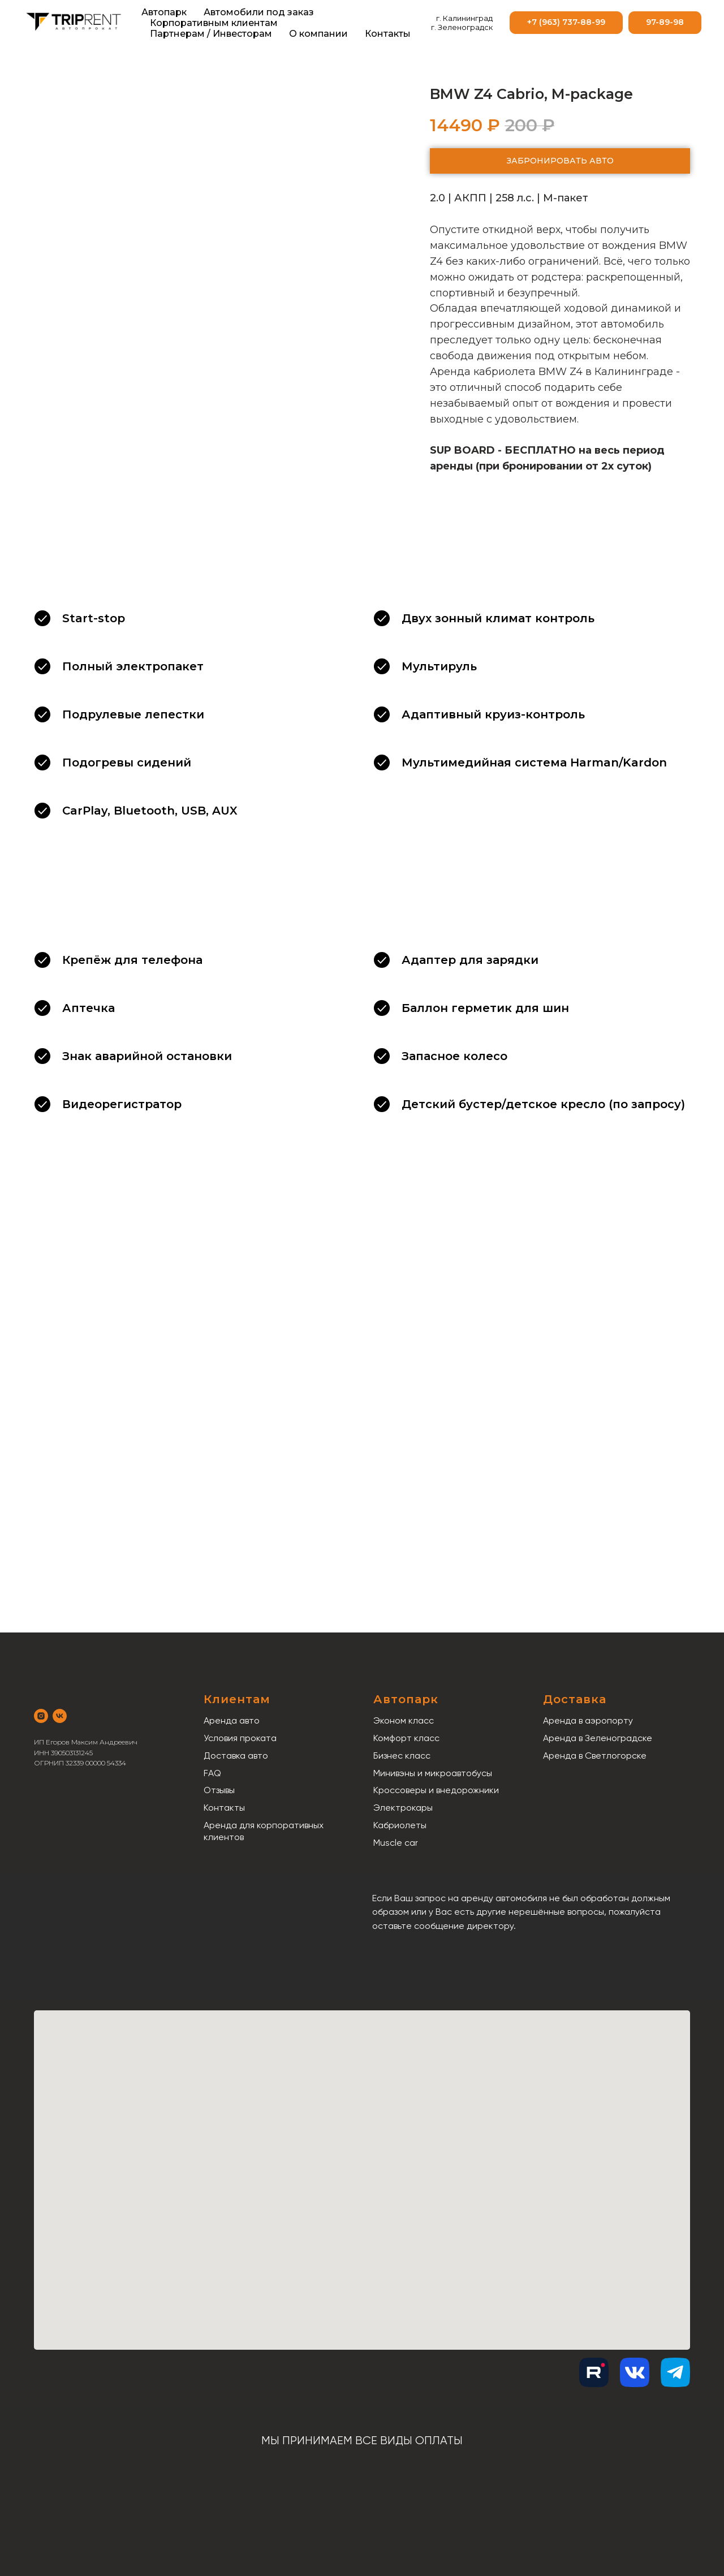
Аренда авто (232, 1720)
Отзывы (219, 1790)
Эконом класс (403, 1720)
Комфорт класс (406, 1738)
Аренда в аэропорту (588, 1720)
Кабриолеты (399, 1825)
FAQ (212, 1773)
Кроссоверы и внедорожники (436, 1790)
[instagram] (41, 1716)
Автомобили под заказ (259, 12)
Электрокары (403, 1807)
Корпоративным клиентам (214, 23)
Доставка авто (236, 1755)
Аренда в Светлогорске (595, 1755)
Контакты (388, 33)
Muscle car (395, 1842)
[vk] (60, 1716)
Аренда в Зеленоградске (597, 1738)
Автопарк (164, 12)
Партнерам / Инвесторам (211, 33)
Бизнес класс (401, 1755)
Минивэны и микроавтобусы (432, 1773)
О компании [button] (318, 33)
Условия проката (240, 1738)
